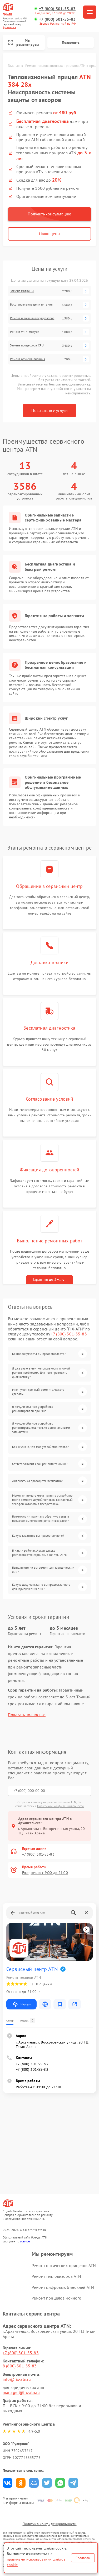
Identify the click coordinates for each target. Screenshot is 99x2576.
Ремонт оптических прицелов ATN (64, 2265)
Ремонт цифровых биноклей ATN (63, 2287)
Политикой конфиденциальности (60, 1806)
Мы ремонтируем (23, 42)
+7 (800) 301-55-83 (57, 8)
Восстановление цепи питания (31, 304)
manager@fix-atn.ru (21, 2392)
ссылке (25, 2241)
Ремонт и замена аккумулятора (32, 318)
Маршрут (21, 2004)
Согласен (83, 2558)
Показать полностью (27, 1714)
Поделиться (7, 2483)
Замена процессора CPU (27, 345)
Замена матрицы (22, 291)
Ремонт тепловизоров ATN (56, 2276)
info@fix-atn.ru (17, 2379)
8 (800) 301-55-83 (20, 2365)
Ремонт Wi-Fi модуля (24, 332)
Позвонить (71, 42)
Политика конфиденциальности (49, 2523)
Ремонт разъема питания (27, 359)
